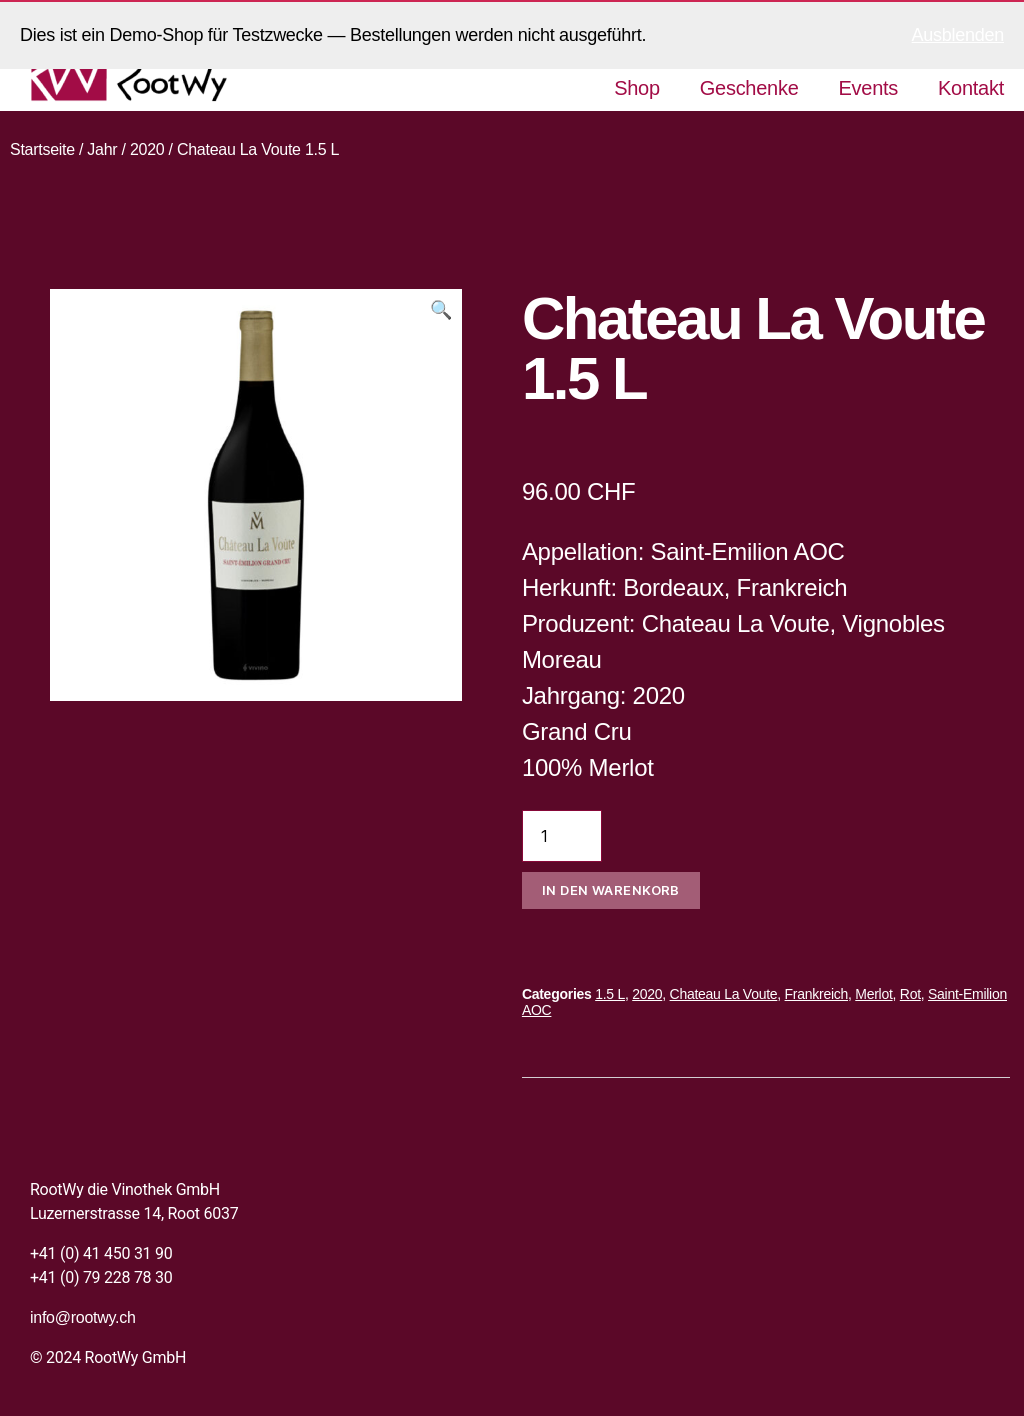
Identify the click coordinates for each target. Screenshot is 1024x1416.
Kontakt (971, 88)
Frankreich (816, 994)
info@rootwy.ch (83, 1317)
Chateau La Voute (724, 994)
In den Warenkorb (611, 890)
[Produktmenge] (562, 836)
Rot (910, 994)
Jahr (102, 149)
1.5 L (610, 994)
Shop (637, 88)
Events (869, 88)
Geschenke (749, 88)
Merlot (873, 994)
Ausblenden (958, 35)
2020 (147, 149)
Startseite (42, 149)
